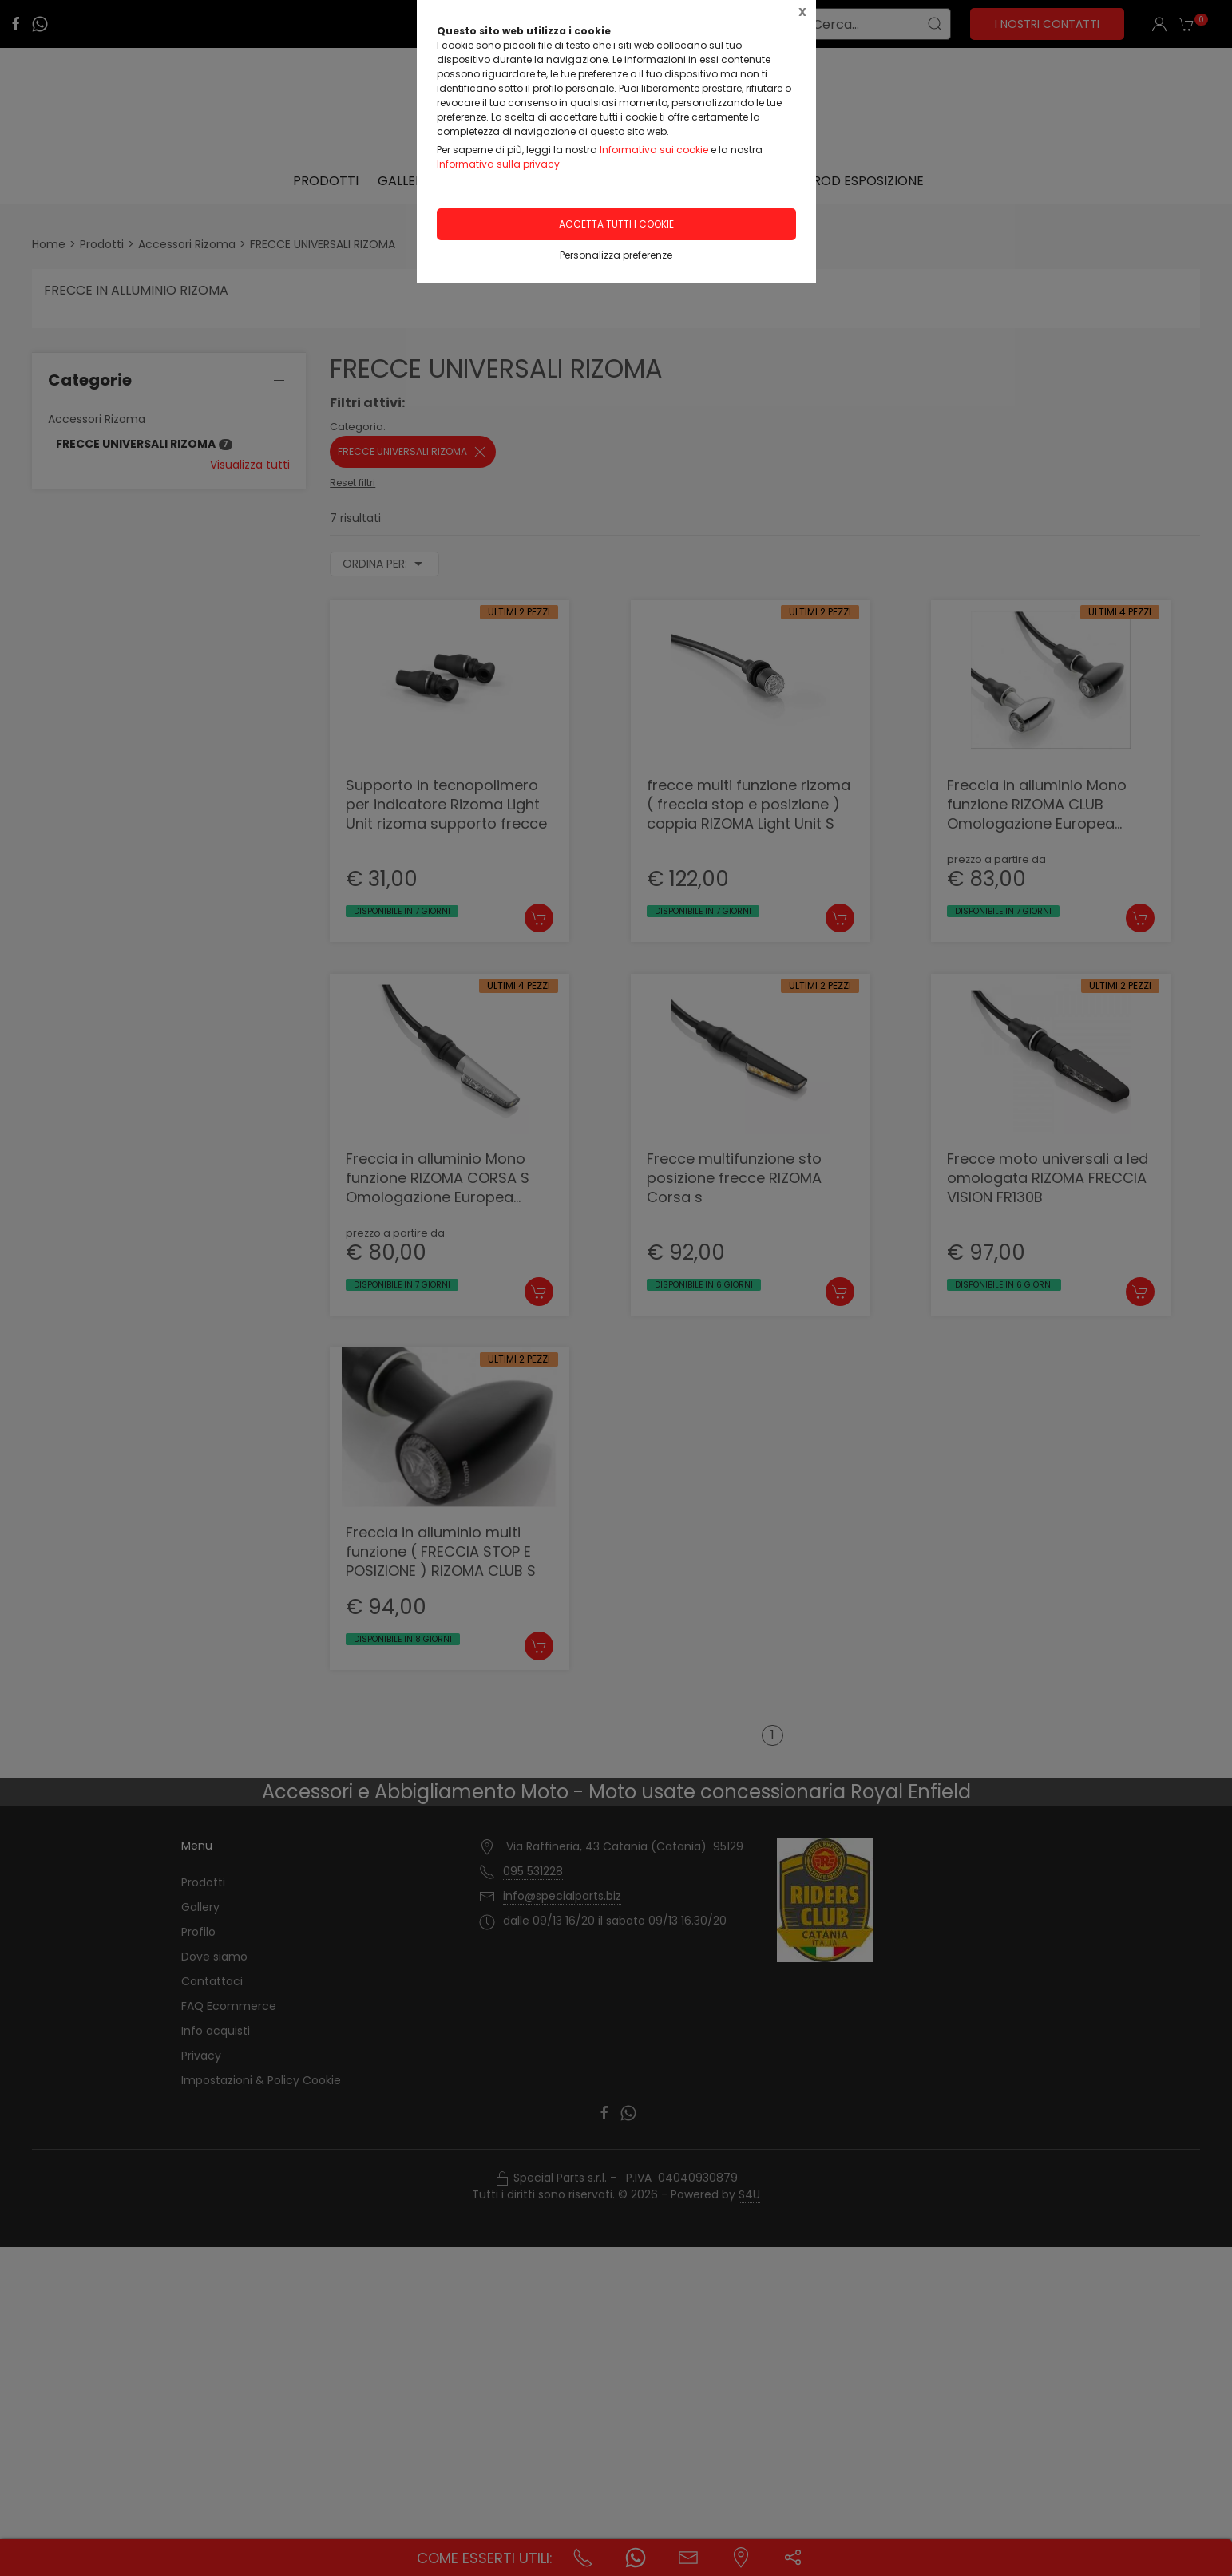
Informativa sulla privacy (498, 164)
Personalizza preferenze (616, 255)
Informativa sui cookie (654, 149)
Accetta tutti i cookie (616, 224)
